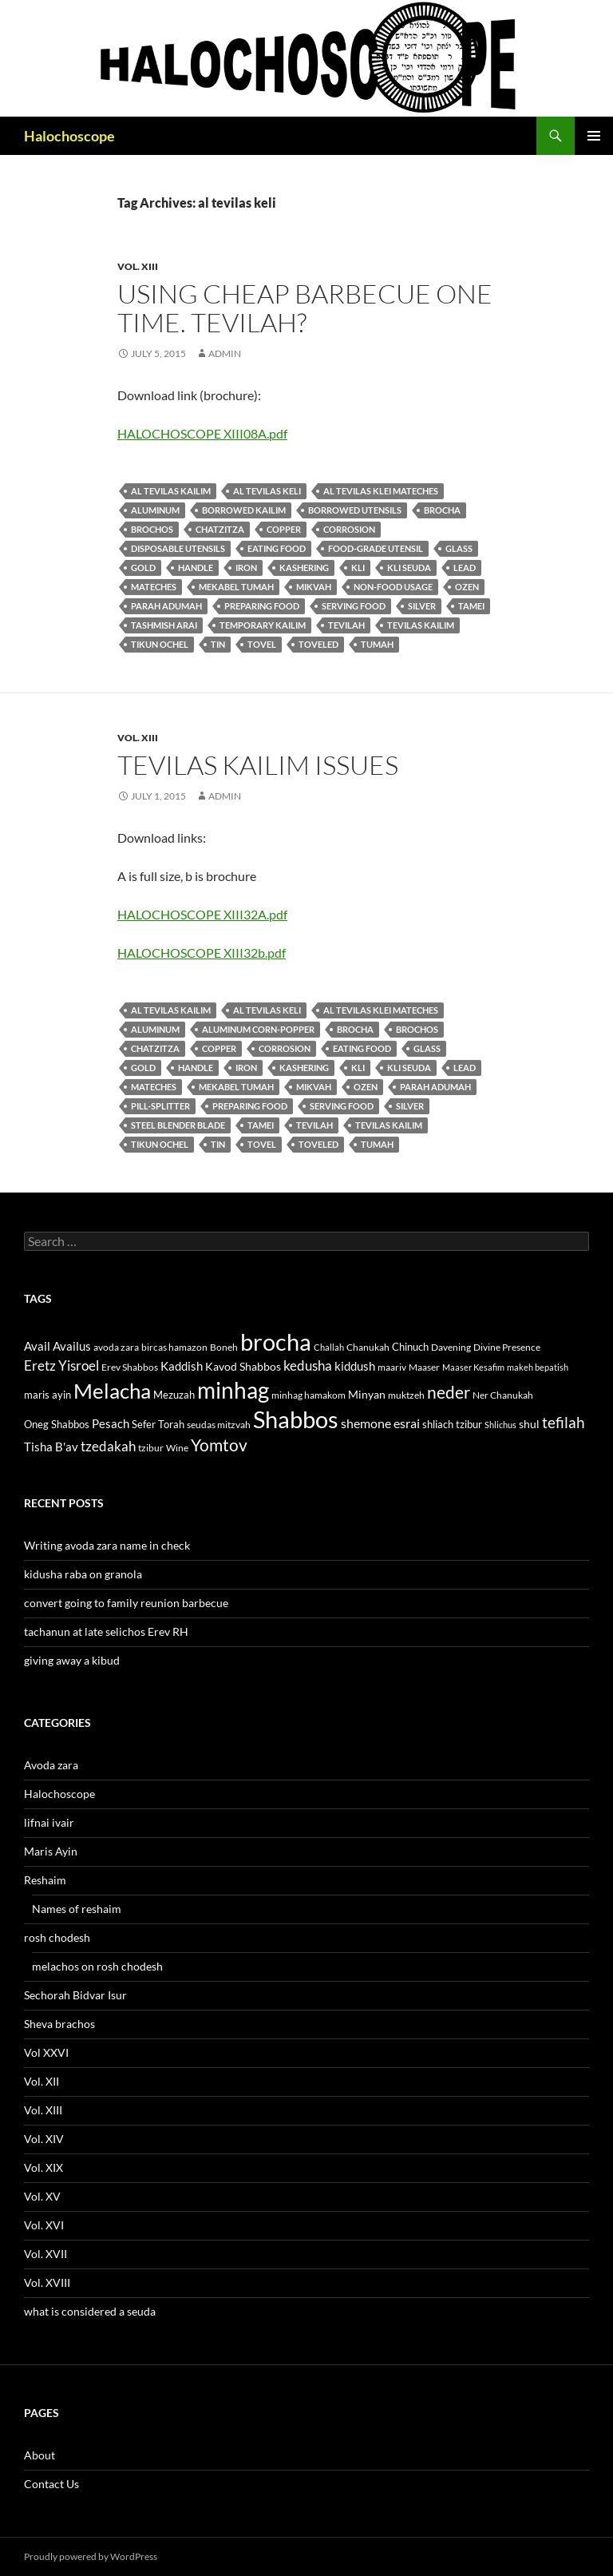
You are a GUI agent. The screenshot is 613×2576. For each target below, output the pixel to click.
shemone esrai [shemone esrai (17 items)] (380, 1423)
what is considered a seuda (90, 2311)
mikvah (313, 586)
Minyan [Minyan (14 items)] (367, 1394)
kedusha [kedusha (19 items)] (307, 1365)
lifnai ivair (49, 1822)
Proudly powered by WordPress (90, 2556)
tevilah (346, 625)
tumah (377, 644)
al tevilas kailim (171, 491)
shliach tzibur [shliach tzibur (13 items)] (452, 1424)
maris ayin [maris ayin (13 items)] (47, 1394)
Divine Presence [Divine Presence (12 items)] (506, 1347)
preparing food (261, 606)
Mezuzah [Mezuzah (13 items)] (174, 1394)
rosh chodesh (57, 1937)
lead (464, 567)
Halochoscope (69, 136)
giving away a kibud (72, 1660)
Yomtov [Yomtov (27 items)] (219, 1445)
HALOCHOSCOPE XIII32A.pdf (202, 914)
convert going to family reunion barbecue (126, 1603)
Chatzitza (220, 529)
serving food (354, 606)
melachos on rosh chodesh (97, 1966)
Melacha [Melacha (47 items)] (112, 1390)
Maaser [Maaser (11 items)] (424, 1367)
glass (459, 548)
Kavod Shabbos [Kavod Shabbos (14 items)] (243, 1366)
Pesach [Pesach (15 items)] (110, 1424)
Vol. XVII (45, 2253)
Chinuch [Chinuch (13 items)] (410, 1346)
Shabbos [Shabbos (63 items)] (295, 1419)
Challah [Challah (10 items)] (329, 1347)
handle (195, 567)
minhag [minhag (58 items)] (233, 1389)
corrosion (349, 529)
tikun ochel (159, 644)
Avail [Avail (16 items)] (37, 1346)
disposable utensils (178, 548)
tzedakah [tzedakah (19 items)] (108, 1446)
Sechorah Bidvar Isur (75, 1995)
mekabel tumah (236, 586)
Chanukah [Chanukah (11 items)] (368, 1347)
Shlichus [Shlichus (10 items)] (500, 1424)
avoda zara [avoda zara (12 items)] (116, 1347)
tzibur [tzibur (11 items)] (151, 1448)
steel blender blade (178, 1125)
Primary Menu (594, 136)
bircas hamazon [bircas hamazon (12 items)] (174, 1347)
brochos (152, 529)
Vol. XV (42, 2196)
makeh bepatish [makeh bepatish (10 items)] (537, 1367)
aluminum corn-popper (258, 1029)
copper (284, 529)
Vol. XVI (44, 2225)
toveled (318, 644)
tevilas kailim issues (257, 764)
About (39, 2455)
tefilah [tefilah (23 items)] (563, 1422)
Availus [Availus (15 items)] (72, 1346)
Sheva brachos (59, 2023)
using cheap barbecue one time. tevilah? (304, 308)
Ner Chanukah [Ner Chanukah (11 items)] (503, 1395)
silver (422, 606)
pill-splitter (160, 1106)
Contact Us (51, 2484)
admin (224, 353)
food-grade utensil (375, 548)
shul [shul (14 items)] (529, 1424)
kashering (304, 567)
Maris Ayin (50, 1851)
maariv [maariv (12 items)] (392, 1367)
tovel (261, 644)
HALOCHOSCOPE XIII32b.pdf (201, 952)
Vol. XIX (43, 2167)
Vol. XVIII (47, 2282)
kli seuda (409, 567)
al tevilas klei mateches (380, 491)
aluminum (155, 510)
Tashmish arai (164, 625)
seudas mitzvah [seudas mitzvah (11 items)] (219, 1424)
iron (246, 567)
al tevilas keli (267, 491)
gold (143, 567)
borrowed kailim (244, 510)
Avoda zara (51, 1765)
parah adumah (166, 606)
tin (218, 644)
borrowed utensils (354, 510)
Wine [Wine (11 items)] (177, 1448)
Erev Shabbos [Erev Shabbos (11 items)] (129, 1367)
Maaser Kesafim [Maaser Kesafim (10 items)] (473, 1367)
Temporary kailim (262, 625)
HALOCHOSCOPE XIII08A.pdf (202, 433)
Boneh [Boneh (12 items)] (224, 1347)
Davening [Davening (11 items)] (451, 1347)
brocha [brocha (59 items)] (275, 1341)
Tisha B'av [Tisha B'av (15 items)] (51, 1447)
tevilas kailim (420, 625)
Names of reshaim (76, 1908)
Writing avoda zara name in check (107, 1545)
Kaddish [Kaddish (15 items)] (181, 1366)
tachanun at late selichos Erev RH (106, 1631)
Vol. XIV (44, 2138)
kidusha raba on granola (83, 1574)
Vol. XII (41, 2081)
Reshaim (45, 1880)
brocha (442, 510)
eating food (276, 548)
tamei (471, 606)
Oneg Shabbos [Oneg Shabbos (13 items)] (56, 1424)
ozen (467, 586)
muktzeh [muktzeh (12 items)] (406, 1395)
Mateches (153, 586)
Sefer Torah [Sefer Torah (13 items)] (158, 1424)
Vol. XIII (137, 266)
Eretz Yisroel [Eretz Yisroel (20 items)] (61, 1365)
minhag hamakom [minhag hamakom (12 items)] (308, 1395)
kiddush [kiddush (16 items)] (354, 1366)
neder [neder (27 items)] (448, 1392)
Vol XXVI (46, 2052)
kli (358, 567)
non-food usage (393, 586)
